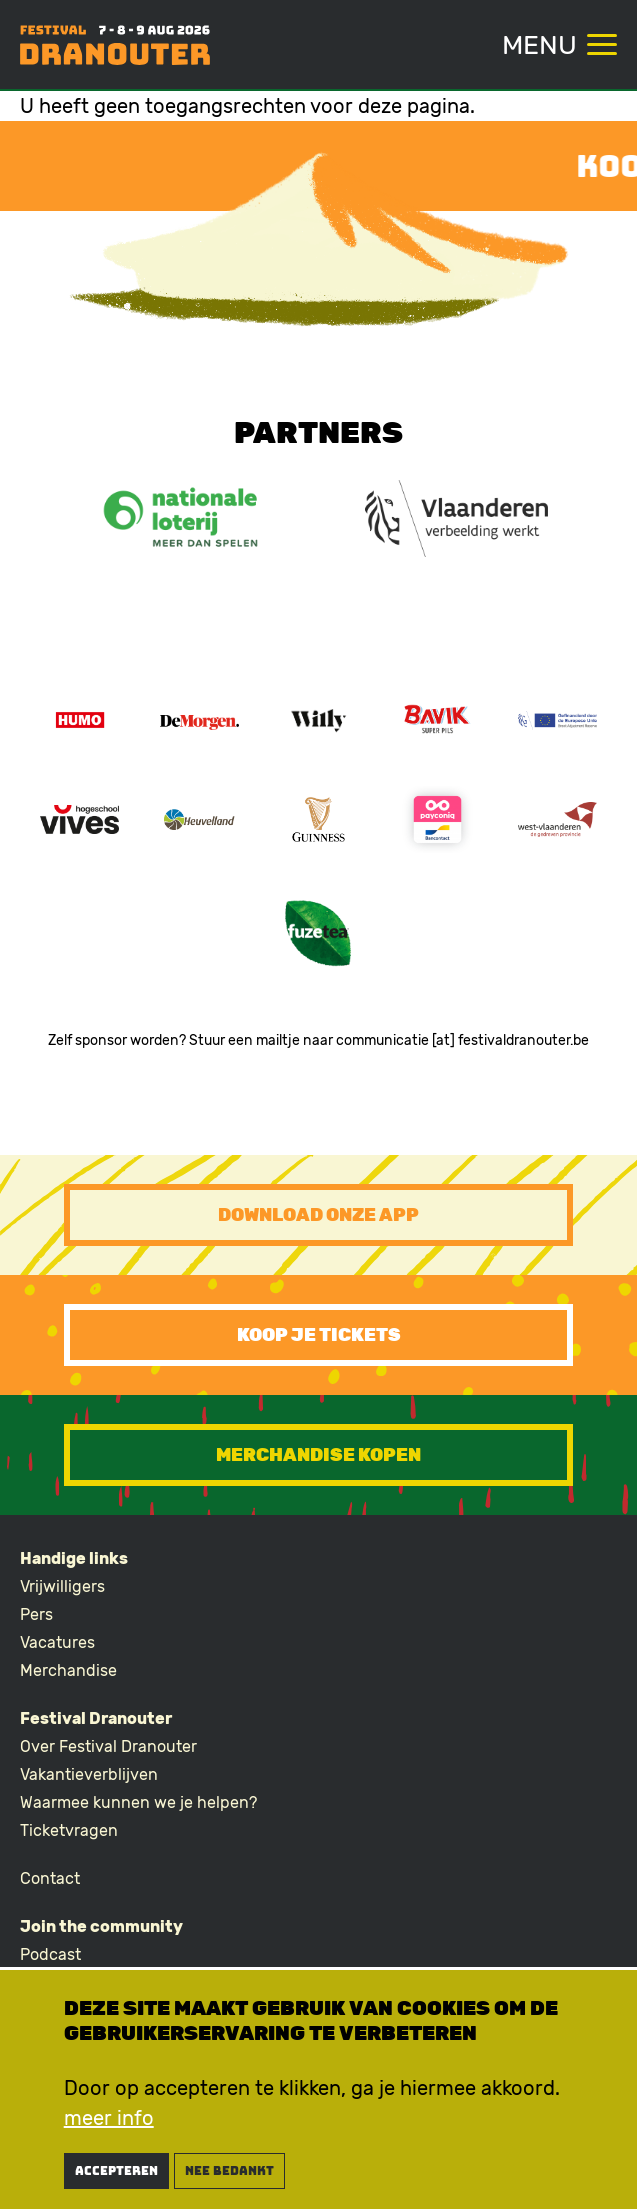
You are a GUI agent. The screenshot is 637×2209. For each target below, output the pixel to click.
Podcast (50, 1954)
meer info (109, 2122)
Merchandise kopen (318, 1455)
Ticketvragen (69, 1830)
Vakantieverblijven (89, 1774)
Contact (50, 1878)
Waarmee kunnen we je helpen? (138, 1802)
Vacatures (57, 1642)
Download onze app (318, 1215)
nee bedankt (229, 2175)
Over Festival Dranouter (108, 1746)
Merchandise (68, 1670)
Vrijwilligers (62, 1586)
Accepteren (116, 2175)
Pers (36, 1614)
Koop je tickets (319, 1335)
